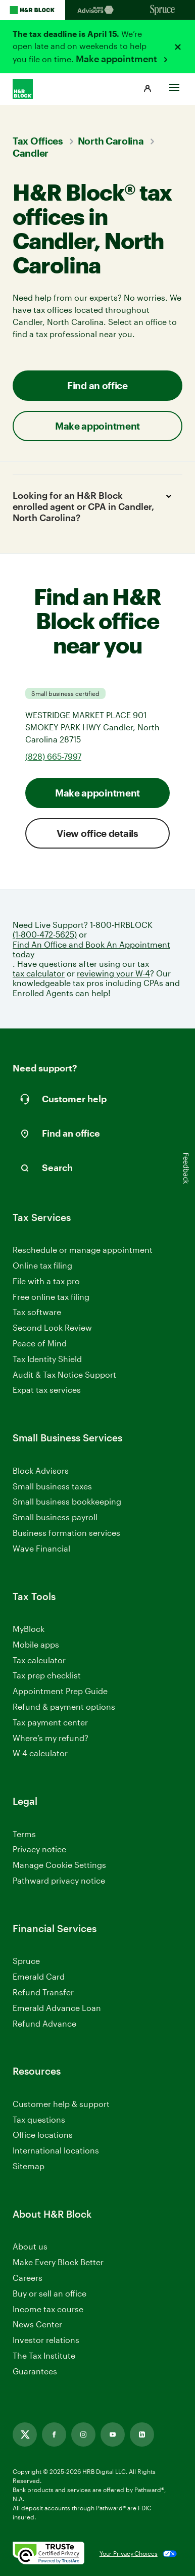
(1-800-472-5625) (45, 934)
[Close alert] (178, 47)
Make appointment (117, 58)
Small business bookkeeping (67, 1501)
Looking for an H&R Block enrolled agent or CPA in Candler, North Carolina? (94, 506)
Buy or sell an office (49, 2293)
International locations (56, 2150)
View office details (97, 833)
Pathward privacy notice (59, 1880)
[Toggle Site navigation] (174, 85)
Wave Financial (41, 1548)
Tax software (37, 1312)
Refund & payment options (64, 1706)
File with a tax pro (46, 1281)
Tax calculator (39, 1660)
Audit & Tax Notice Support (64, 1374)
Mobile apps (36, 1644)
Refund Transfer (43, 1992)
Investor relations (46, 2340)
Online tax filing (42, 1265)
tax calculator (39, 973)
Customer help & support (61, 2104)
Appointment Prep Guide (60, 1691)
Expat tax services (47, 1390)
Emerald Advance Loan (57, 2007)
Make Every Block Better (58, 2262)
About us (30, 2246)
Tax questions (39, 2119)
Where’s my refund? (50, 1738)
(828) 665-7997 (53, 756)
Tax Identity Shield (47, 1359)
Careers (27, 2278)
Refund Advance (44, 2023)
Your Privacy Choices (129, 2553)
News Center (37, 2324)
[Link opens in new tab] (25, 2434)
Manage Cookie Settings (59, 1864)
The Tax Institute (44, 2356)
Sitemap (28, 2166)
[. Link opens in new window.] (48, 2554)
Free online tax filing (51, 1296)
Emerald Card (39, 1976)
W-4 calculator (40, 1753)
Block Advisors (41, 1471)
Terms (24, 1834)
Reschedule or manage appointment (83, 1249)
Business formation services (66, 1532)
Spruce (26, 1960)
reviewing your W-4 (113, 973)
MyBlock (28, 1628)
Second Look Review (52, 1327)
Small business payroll (55, 1517)
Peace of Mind (40, 1343)
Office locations (43, 2135)
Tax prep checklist (47, 1675)
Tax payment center (50, 1722)
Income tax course (48, 2309)
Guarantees (35, 2371)
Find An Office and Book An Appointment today (91, 949)
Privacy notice (39, 1849)
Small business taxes (52, 1486)
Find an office (97, 385)
